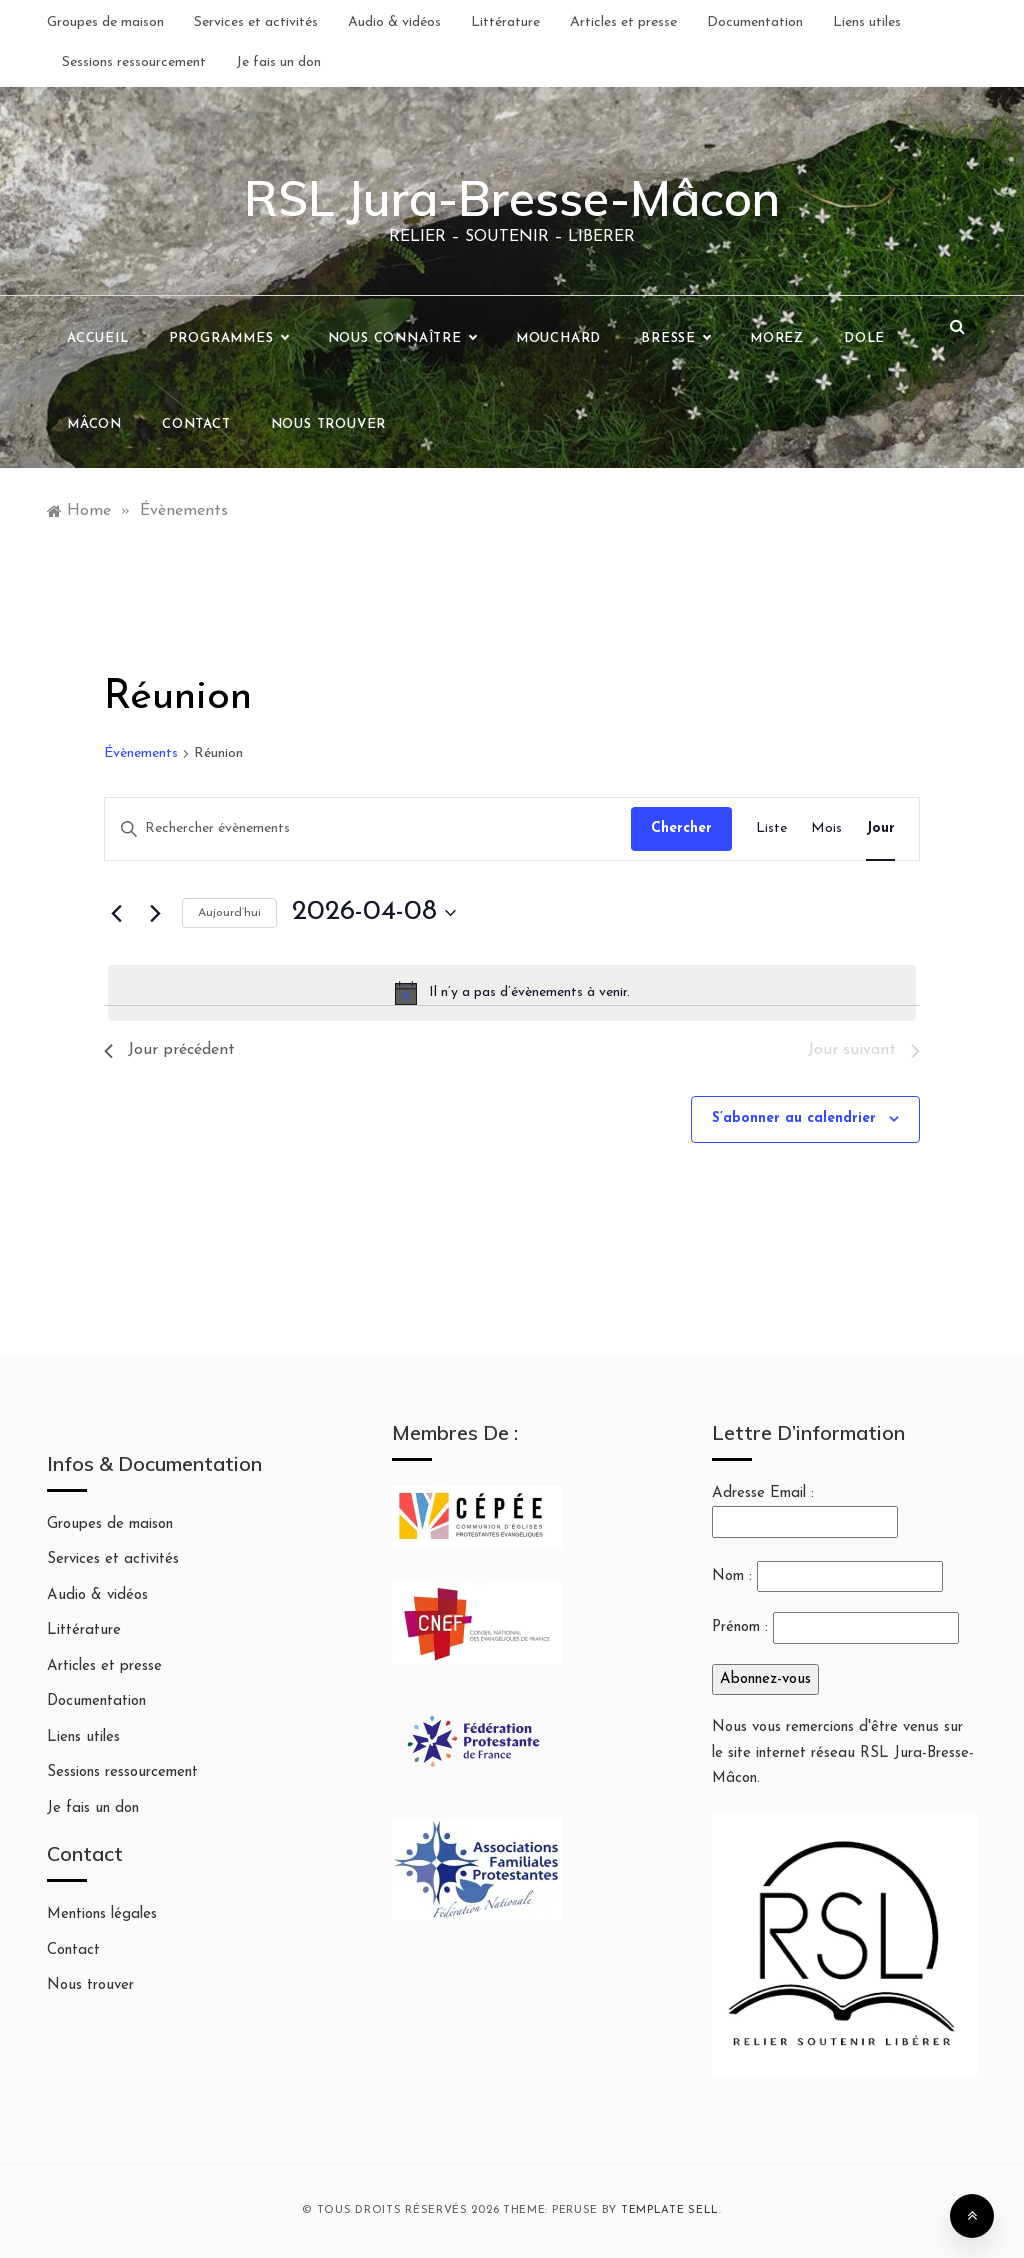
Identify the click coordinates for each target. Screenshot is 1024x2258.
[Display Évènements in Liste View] (771, 829)
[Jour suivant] (155, 913)
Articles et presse (623, 22)
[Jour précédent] (116, 913)
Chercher (681, 828)
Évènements (141, 753)
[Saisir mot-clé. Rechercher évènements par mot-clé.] (368, 829)
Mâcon (94, 424)
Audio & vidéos (394, 22)
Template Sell (670, 2210)
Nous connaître (402, 339)
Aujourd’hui (229, 913)
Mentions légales (102, 1914)
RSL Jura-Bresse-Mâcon (512, 198)
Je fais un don (278, 62)
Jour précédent (169, 1050)
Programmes (228, 339)
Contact (196, 424)
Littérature (505, 22)
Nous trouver (329, 424)
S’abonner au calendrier (794, 1118)
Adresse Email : (805, 1512)
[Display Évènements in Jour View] (880, 829)
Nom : (732, 1576)
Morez (777, 338)
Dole (864, 338)
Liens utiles (867, 22)
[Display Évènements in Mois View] (826, 829)
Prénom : (740, 1627)
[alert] (512, 993)
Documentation (755, 22)
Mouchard (558, 338)
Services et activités (256, 22)
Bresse (675, 339)
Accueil (98, 338)
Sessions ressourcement (134, 62)
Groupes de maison (105, 22)
